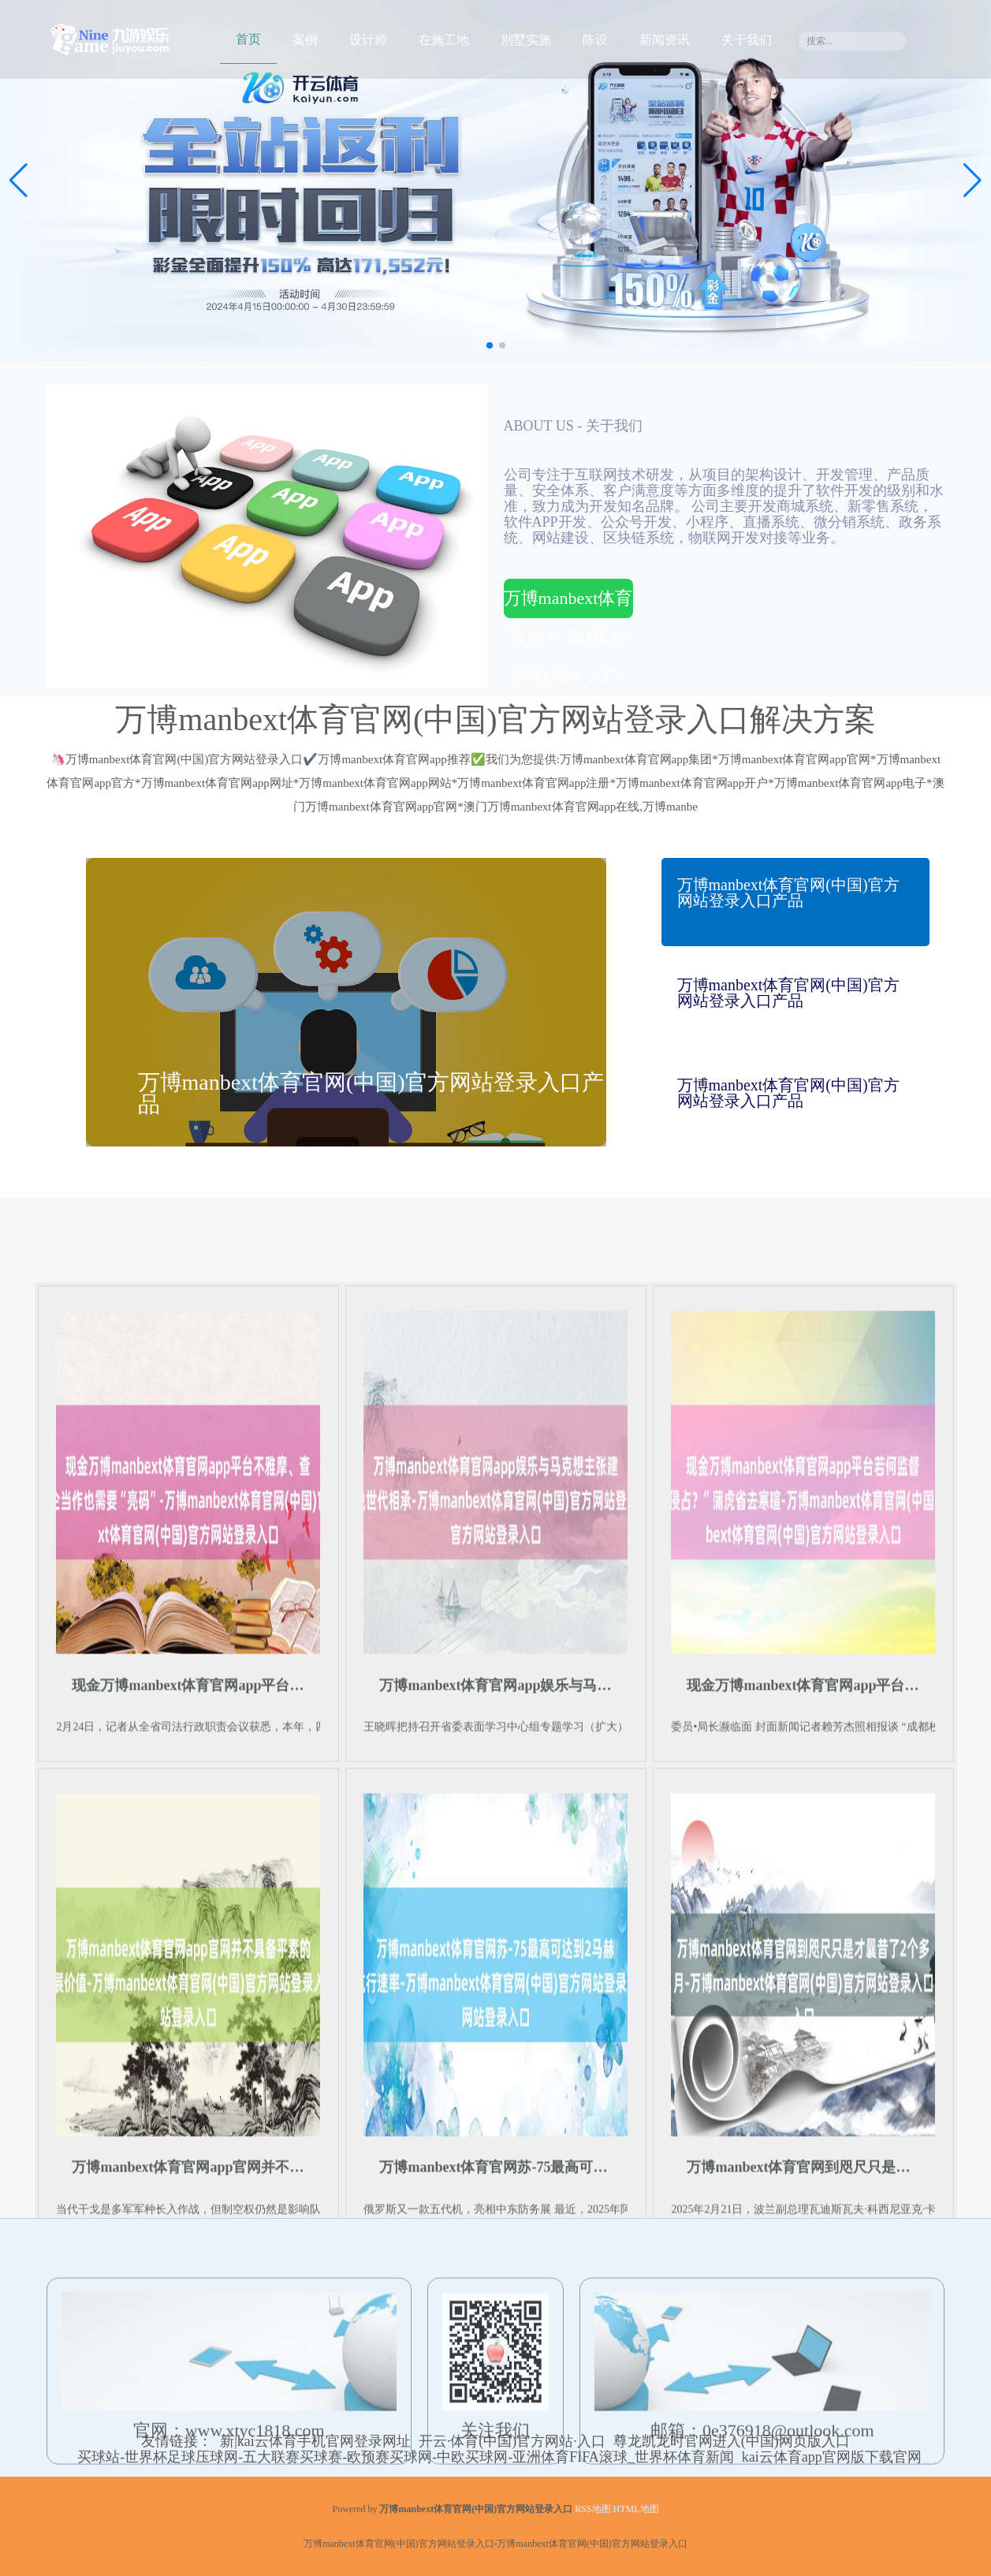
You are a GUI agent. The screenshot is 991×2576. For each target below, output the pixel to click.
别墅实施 (526, 40)
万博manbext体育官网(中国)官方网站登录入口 (568, 603)
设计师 (368, 40)
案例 (305, 40)
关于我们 (746, 40)
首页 (248, 39)
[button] (972, 180)
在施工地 (444, 40)
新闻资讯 (664, 40)
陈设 (595, 40)
